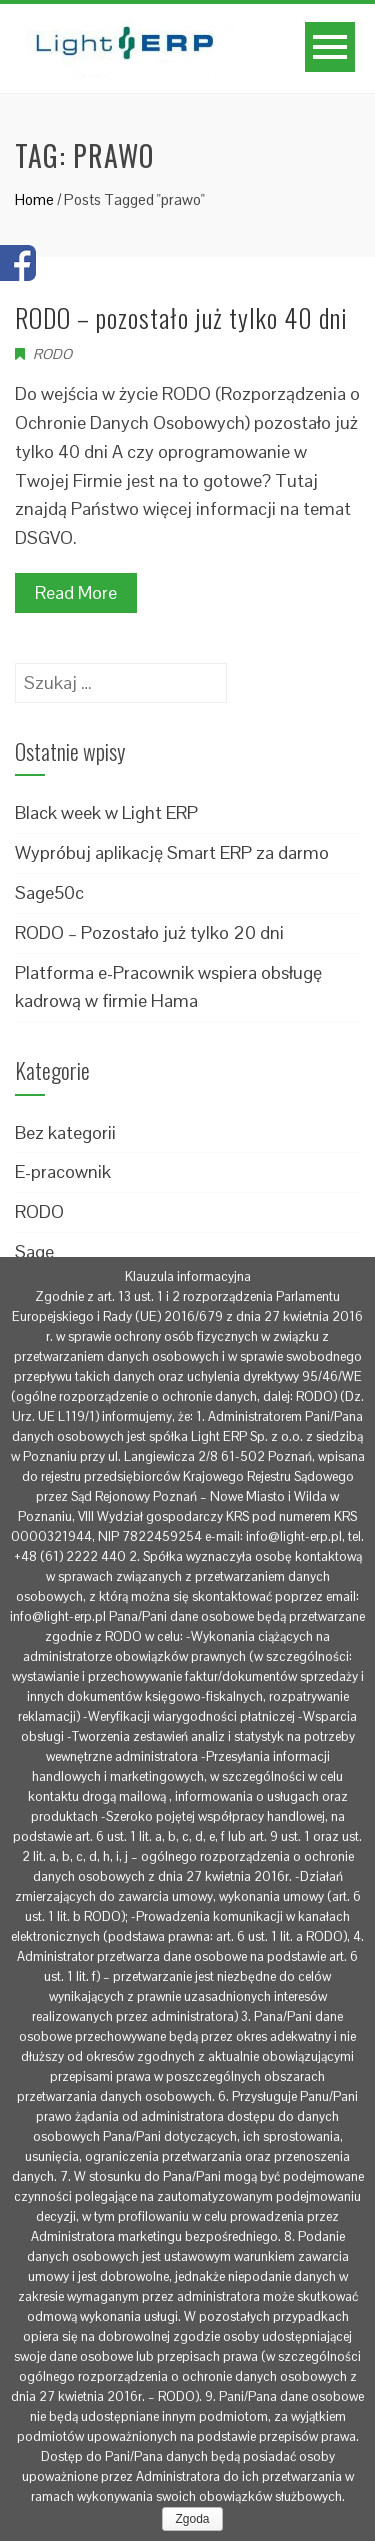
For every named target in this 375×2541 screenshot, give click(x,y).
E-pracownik (63, 1171)
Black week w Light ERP (106, 812)
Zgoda (192, 2519)
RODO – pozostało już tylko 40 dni (181, 317)
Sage (34, 1251)
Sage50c (49, 892)
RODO (52, 354)
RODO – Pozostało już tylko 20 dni (149, 932)
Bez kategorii (65, 1132)
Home (34, 199)
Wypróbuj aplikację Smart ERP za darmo (172, 852)
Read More (76, 592)
